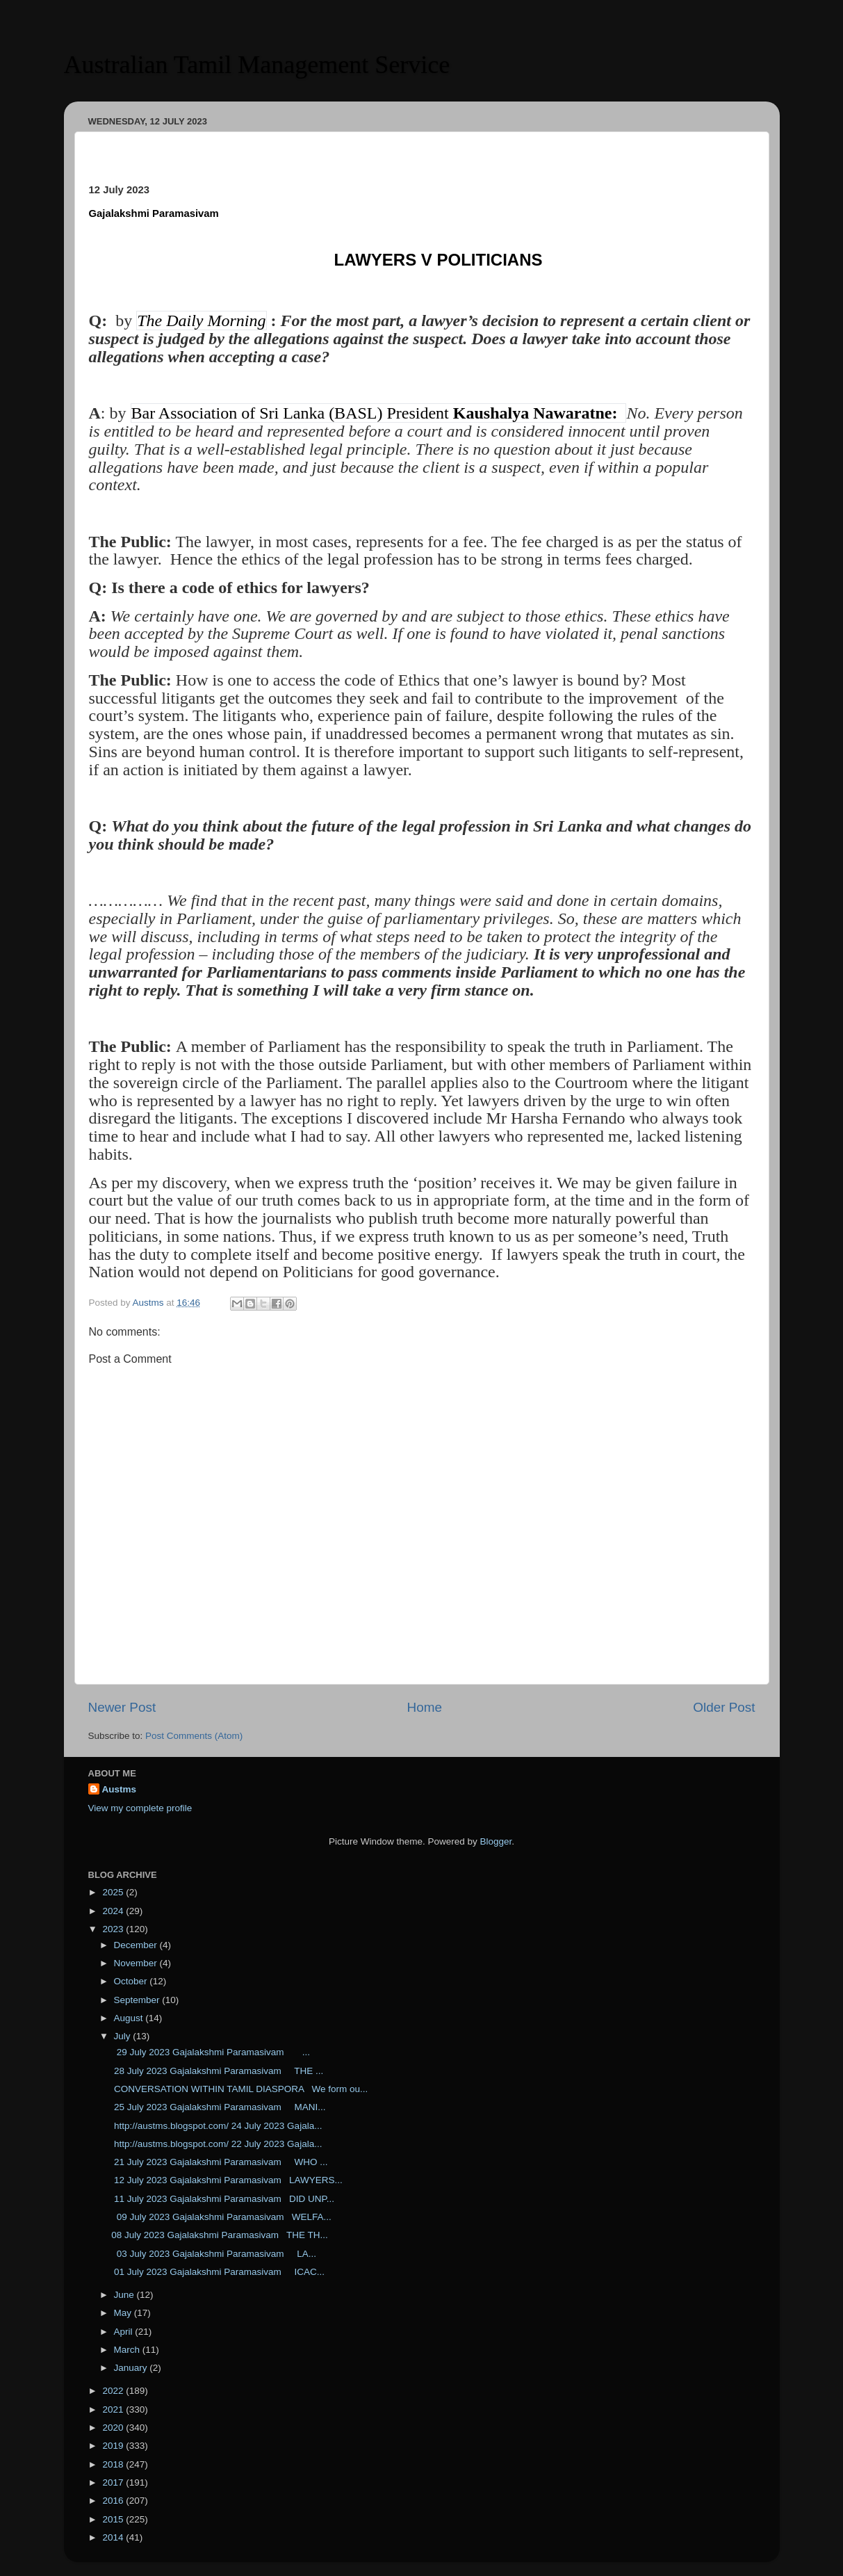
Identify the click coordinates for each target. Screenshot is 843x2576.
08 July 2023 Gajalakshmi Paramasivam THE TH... (219, 2235)
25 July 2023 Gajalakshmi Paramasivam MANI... (218, 2107)
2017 (114, 2482)
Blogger (496, 1841)
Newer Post (122, 1707)
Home (424, 1707)
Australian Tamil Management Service (257, 65)
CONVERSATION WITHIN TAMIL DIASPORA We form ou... (239, 2089)
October (132, 1981)
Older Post (724, 1707)
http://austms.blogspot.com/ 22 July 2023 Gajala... (216, 2144)
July (123, 2036)
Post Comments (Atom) (194, 1736)
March (128, 2349)
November (137, 1963)
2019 (114, 2445)
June (125, 2295)
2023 (114, 1929)
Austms (119, 1789)
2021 (114, 2409)
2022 (114, 2390)
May (124, 2313)
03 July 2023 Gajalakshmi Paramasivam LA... (213, 2254)
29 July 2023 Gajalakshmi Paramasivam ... (210, 2052)
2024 (114, 1911)
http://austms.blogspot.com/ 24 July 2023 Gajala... (216, 2126)
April (125, 2331)
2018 (114, 2464)
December (137, 1945)
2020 (114, 2427)
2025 (114, 1892)
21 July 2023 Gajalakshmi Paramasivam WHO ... (219, 2162)
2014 (114, 2537)
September (138, 2000)
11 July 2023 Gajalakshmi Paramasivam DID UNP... (222, 2199)
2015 (114, 2519)
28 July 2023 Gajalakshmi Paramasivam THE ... (217, 2071)
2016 (114, 2500)
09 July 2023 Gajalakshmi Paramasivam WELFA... (221, 2217)
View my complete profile (140, 1808)
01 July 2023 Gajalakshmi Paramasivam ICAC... (218, 2272)
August (130, 2018)
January (132, 2368)
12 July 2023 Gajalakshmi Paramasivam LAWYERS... (227, 2180)
